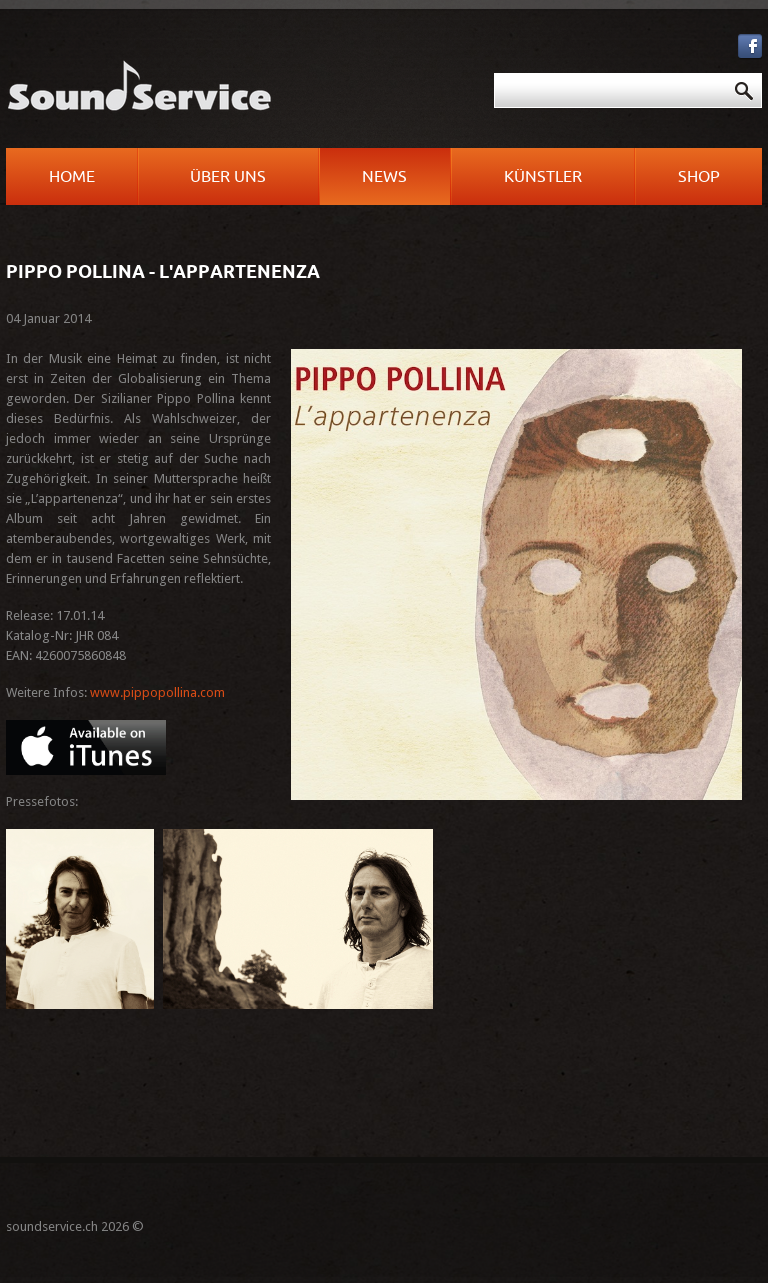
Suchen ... (390, 73)
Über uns (228, 177)
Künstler (543, 177)
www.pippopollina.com (157, 692)
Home (72, 177)
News (384, 177)
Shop (699, 177)
